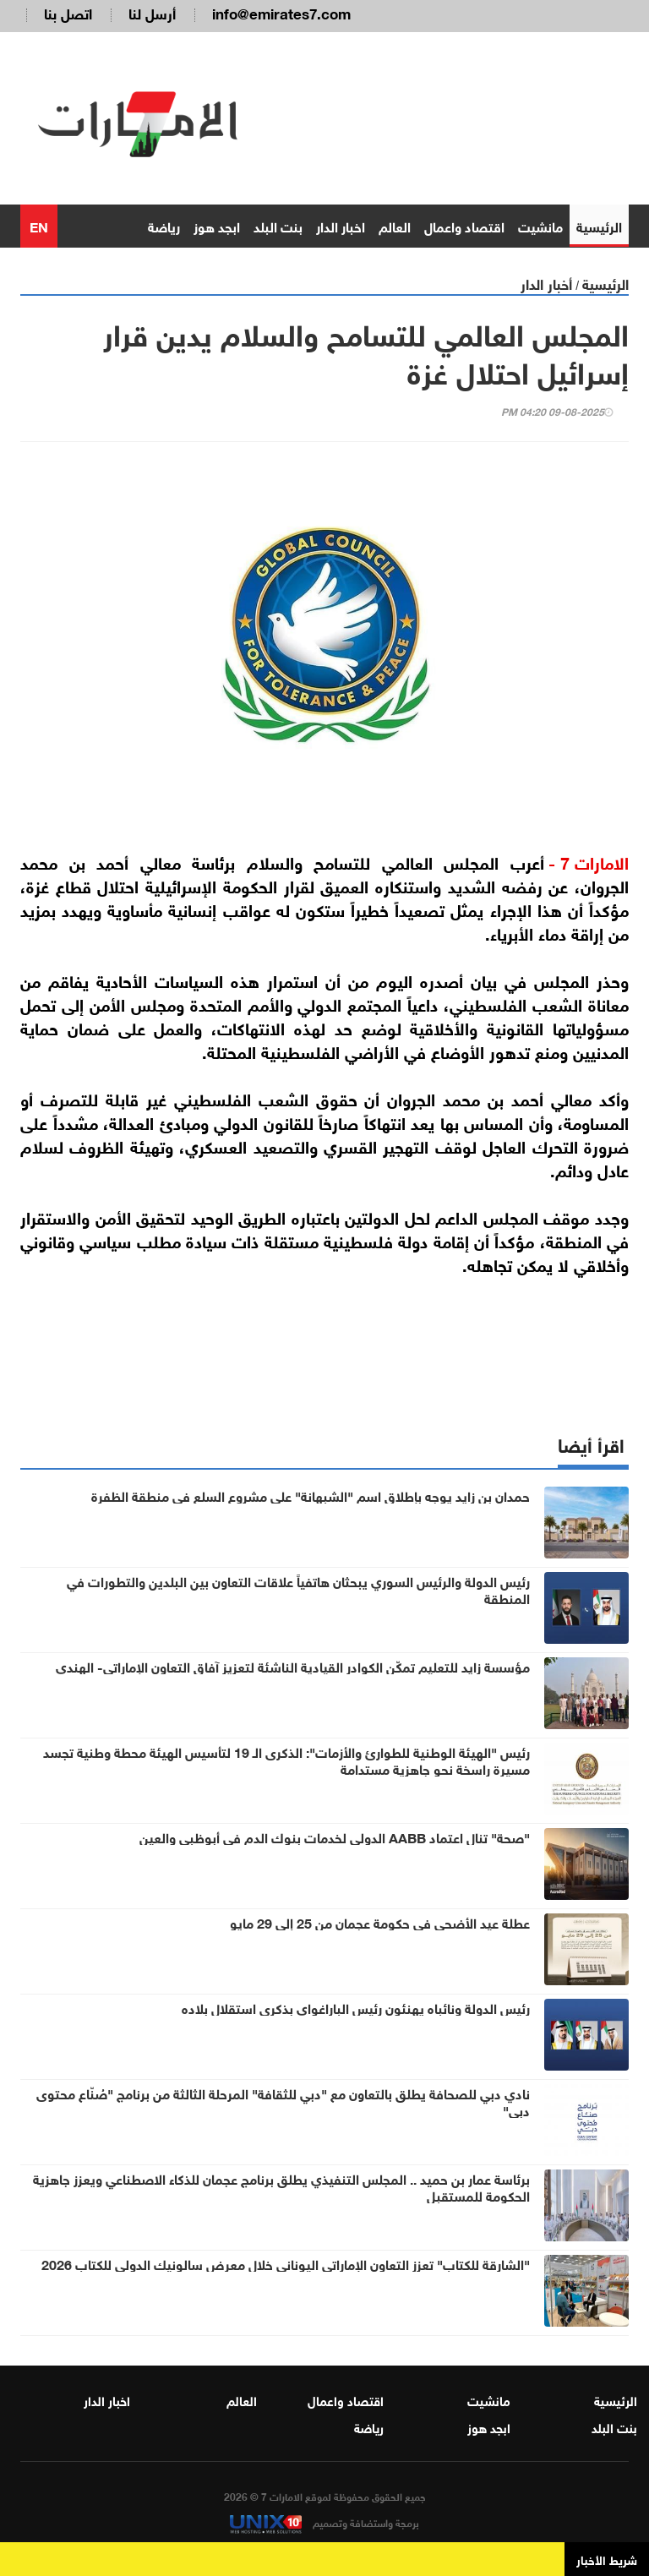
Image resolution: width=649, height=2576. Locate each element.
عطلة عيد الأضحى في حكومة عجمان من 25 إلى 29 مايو (380, 1921)
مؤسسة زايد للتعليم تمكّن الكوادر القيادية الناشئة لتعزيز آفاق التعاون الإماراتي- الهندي (293, 1665)
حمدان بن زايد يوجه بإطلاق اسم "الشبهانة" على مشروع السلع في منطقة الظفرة (310, 1495)
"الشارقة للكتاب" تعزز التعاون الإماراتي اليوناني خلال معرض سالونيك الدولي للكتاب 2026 (285, 2263)
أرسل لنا (152, 12)
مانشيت (540, 225)
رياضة (164, 225)
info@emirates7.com (281, 12)
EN (39, 225)
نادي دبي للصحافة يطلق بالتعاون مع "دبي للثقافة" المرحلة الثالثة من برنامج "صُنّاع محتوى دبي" (283, 2101)
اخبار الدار (340, 225)
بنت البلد (278, 225)
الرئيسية (599, 225)
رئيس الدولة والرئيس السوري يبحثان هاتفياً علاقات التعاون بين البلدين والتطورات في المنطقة (298, 1589)
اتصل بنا (68, 12)
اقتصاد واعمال (464, 225)
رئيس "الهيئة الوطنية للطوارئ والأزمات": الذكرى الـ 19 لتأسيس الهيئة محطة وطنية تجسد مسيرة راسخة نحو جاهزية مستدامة (286, 1759)
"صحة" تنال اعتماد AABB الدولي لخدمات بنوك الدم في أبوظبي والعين (334, 1836)
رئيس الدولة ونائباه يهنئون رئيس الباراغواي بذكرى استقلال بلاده (356, 2007)
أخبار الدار (546, 283)
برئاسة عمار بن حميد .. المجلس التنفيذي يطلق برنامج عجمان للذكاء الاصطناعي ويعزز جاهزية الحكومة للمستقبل (281, 2186)
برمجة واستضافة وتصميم (324, 2522)
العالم (395, 225)
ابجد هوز (217, 225)
